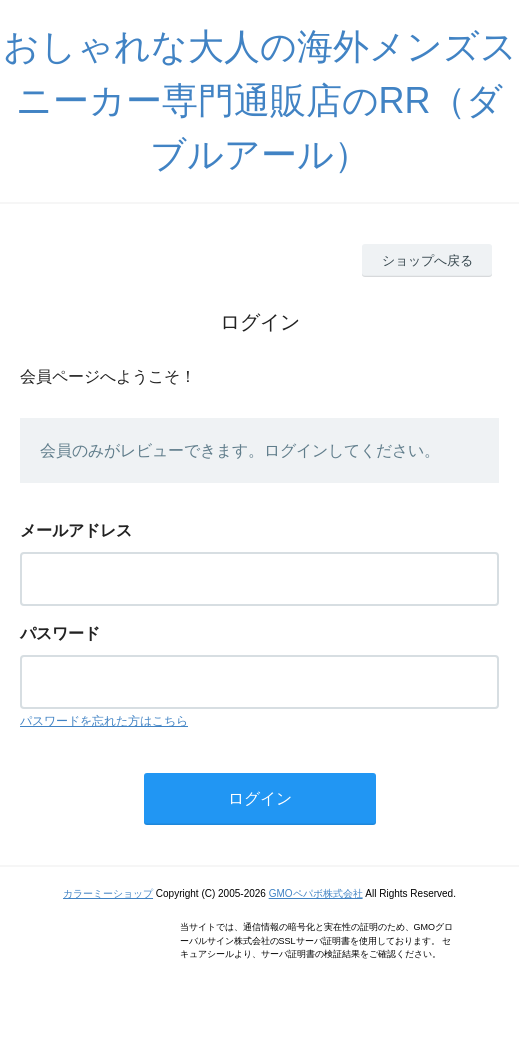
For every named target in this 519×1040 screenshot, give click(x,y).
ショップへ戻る (427, 260)
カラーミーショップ (108, 893)
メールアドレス (76, 530)
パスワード (60, 633)
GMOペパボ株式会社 (316, 893)
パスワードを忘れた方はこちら (104, 721)
